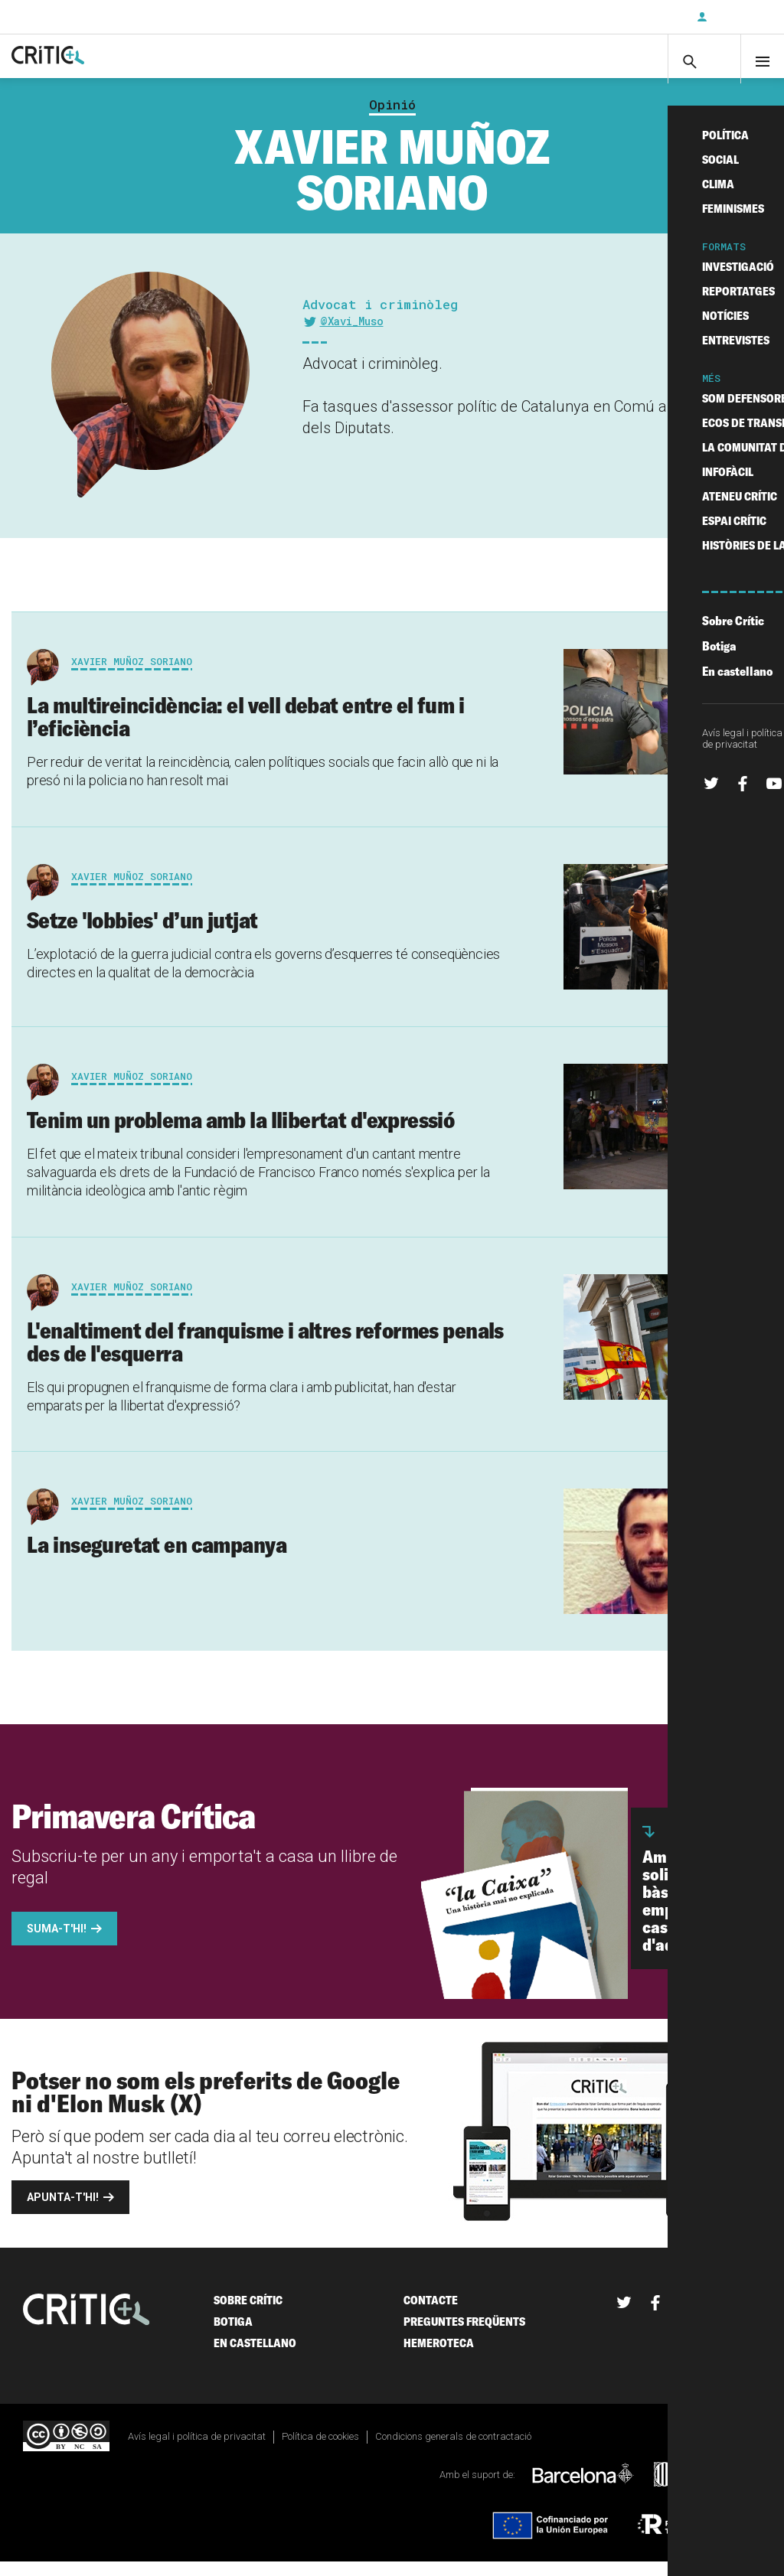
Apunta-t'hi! (63, 2212)
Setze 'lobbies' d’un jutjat (142, 934)
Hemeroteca (438, 2358)
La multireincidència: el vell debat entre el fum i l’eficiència (245, 731)
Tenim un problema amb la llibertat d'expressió (240, 1134)
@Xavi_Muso (352, 335)
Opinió (392, 119)
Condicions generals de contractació (453, 2451)
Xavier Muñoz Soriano (131, 676)
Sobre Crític (248, 2315)
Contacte (430, 2315)
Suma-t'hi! (57, 1944)
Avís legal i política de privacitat (197, 2451)
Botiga (233, 2337)
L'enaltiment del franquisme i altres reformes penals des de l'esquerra (265, 1356)
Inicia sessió (738, 16)
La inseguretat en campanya (156, 1559)
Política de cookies (320, 2451)
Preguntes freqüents (464, 2337)
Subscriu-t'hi (635, 16)
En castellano (255, 2358)
